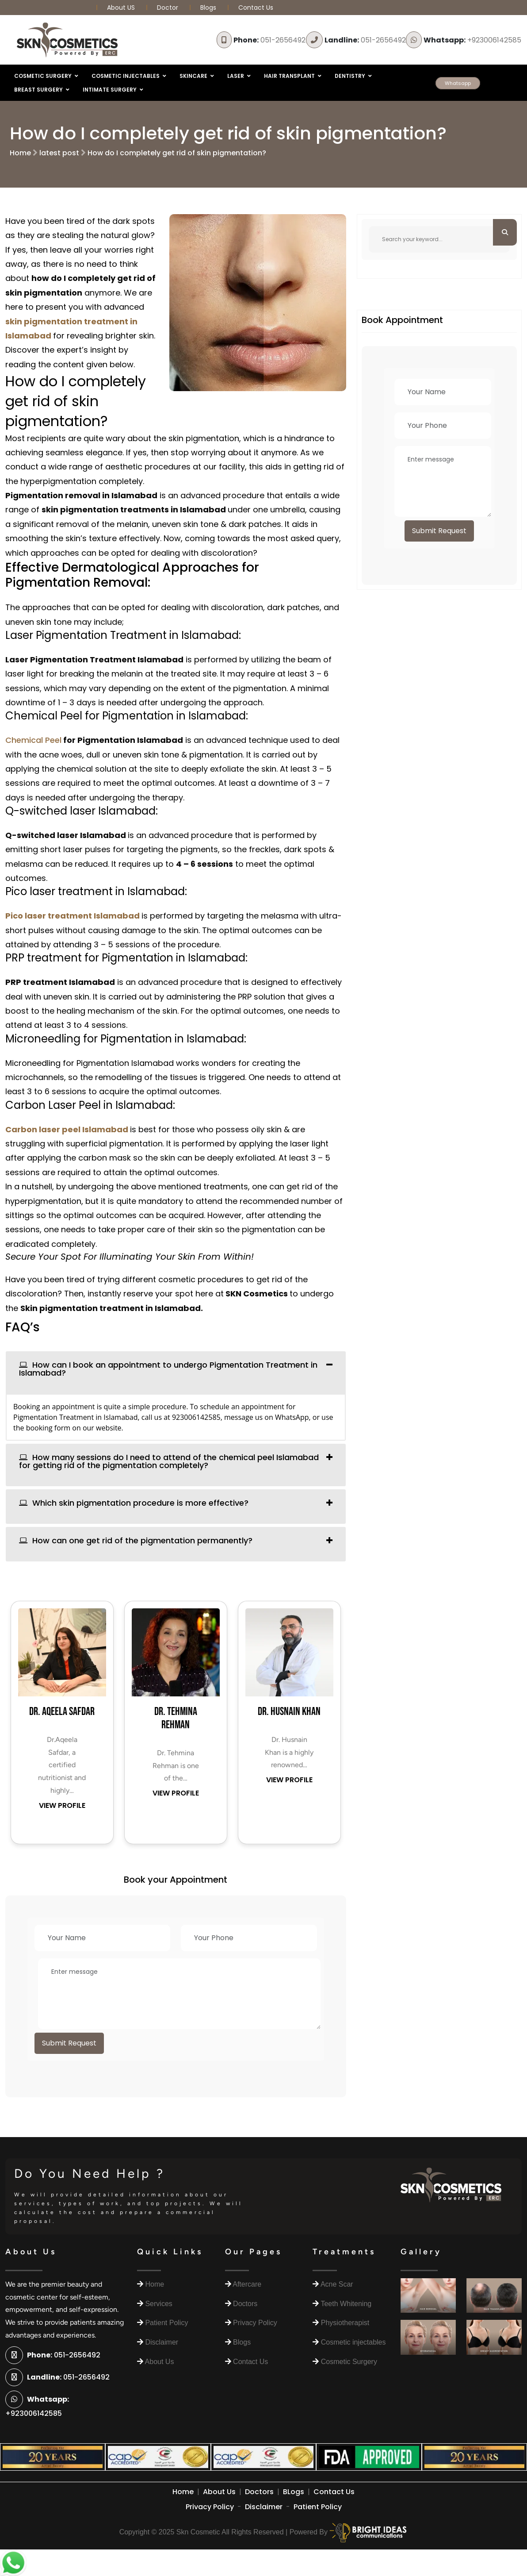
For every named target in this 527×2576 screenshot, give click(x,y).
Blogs (208, 7)
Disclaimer (264, 2507)
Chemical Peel (33, 740)
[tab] (176, 1372)
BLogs (293, 2492)
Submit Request (69, 2043)
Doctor (168, 7)
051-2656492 (269, 40)
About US (122, 7)
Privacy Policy (210, 2507)
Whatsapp (458, 83)
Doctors (259, 2492)
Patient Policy (318, 2507)
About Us (219, 2492)
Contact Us (255, 7)
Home (20, 153)
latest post (59, 153)
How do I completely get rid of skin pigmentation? (177, 153)
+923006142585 (472, 40)
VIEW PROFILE (62, 1805)
